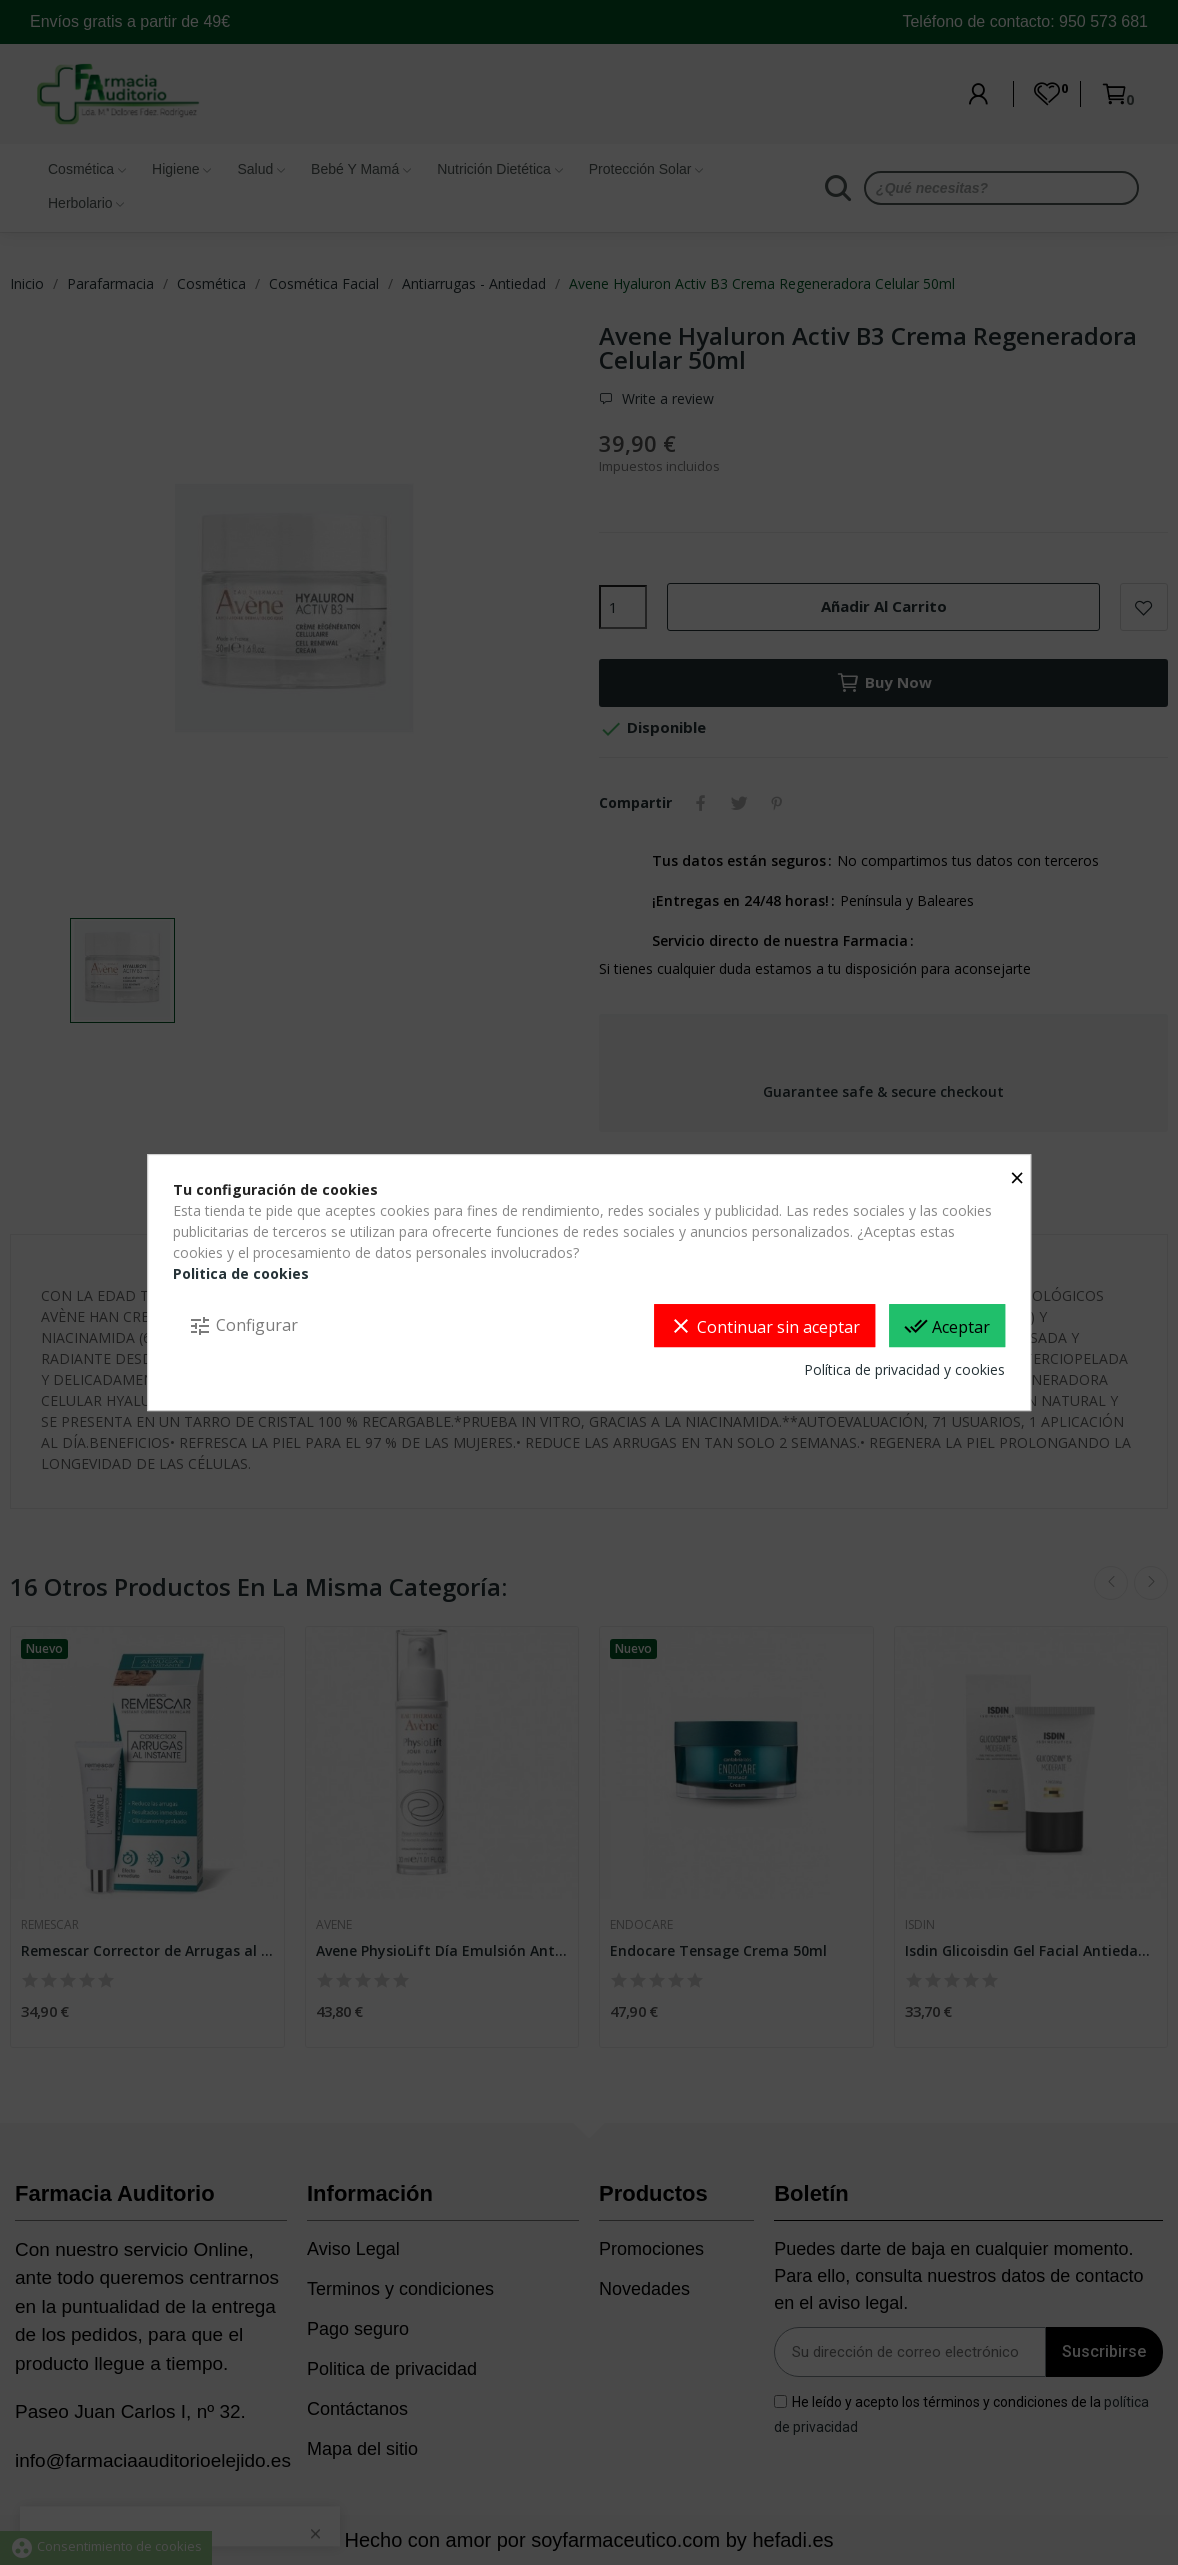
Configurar (243, 1326)
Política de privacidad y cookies (904, 1369)
